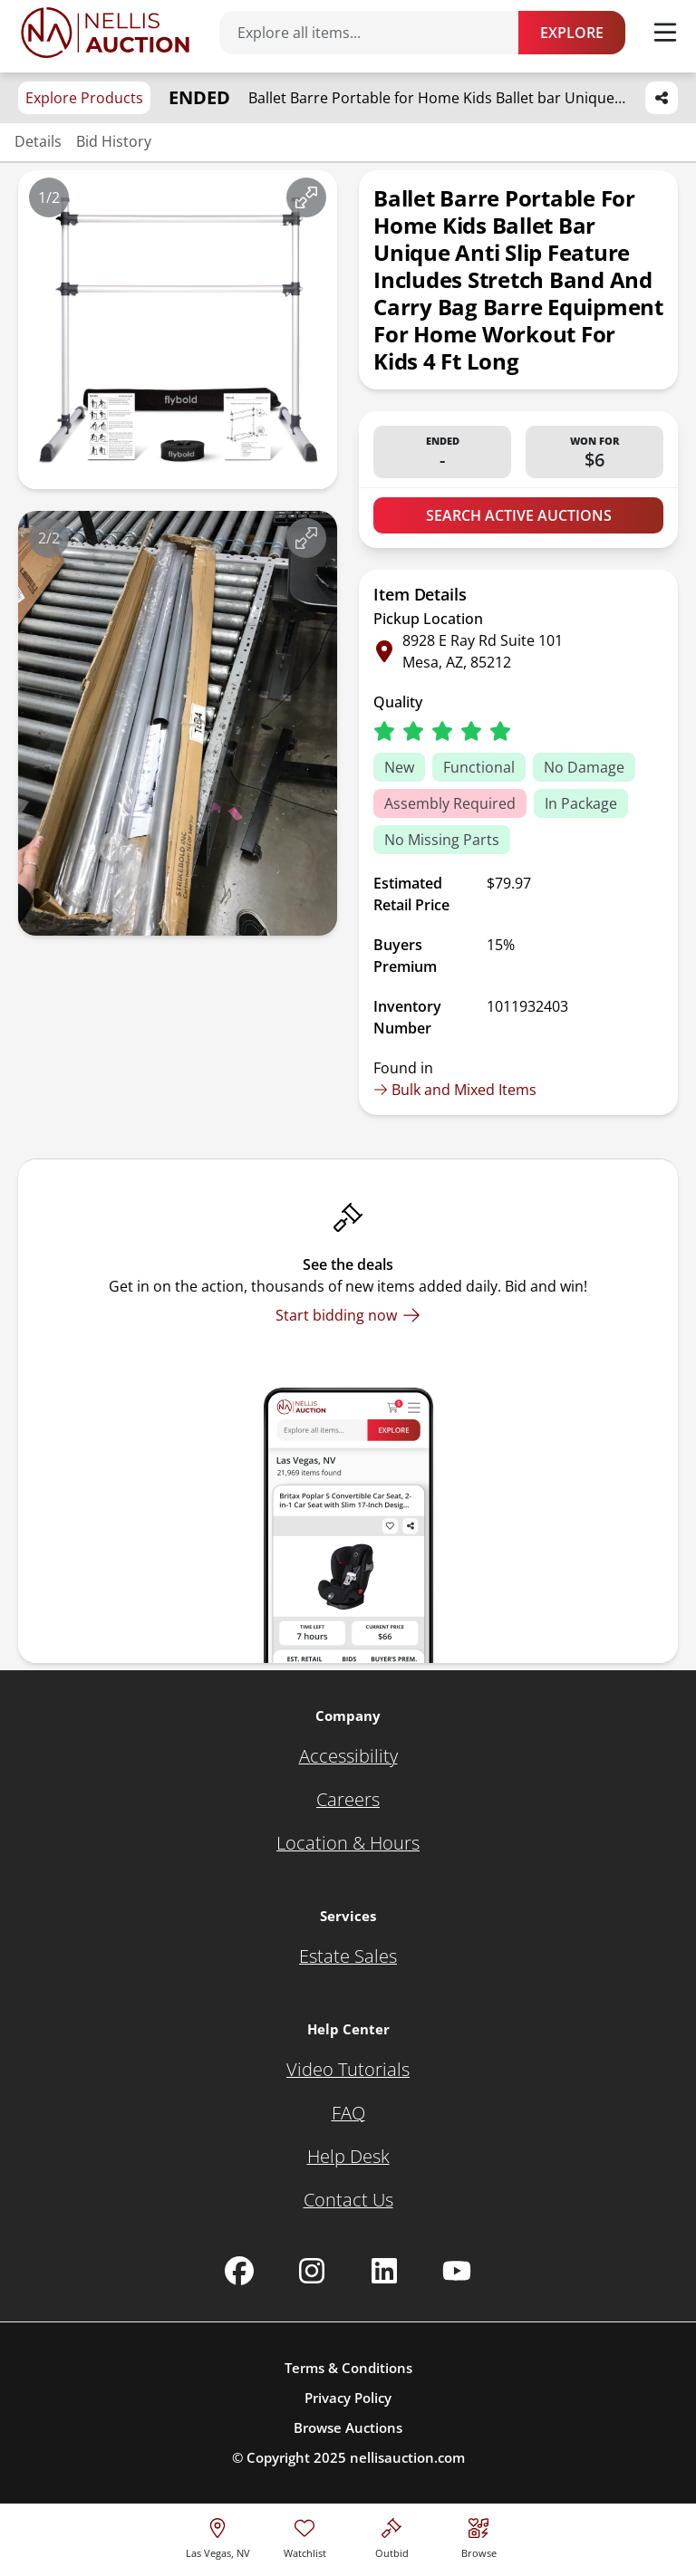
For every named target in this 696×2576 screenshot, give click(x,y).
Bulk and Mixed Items (454, 1090)
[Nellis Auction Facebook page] (239, 2270)
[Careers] (348, 1799)
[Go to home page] (105, 32)
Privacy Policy (348, 2398)
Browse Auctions (348, 2427)
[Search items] (377, 32)
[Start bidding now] (348, 1315)
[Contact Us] (348, 2200)
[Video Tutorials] (348, 2069)
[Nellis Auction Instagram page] (311, 2270)
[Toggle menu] (665, 32)
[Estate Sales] (348, 1956)
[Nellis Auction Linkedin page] (384, 2270)
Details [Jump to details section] (38, 141)
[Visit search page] (479, 2536)
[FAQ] (348, 2113)
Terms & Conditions (348, 2368)
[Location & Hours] (348, 1843)
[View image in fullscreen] (306, 197)
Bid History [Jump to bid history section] (113, 141)
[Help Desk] (348, 2156)
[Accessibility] (348, 1756)
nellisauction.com (407, 2457)
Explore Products (84, 98)
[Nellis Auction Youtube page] (456, 2270)
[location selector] (218, 2536)
